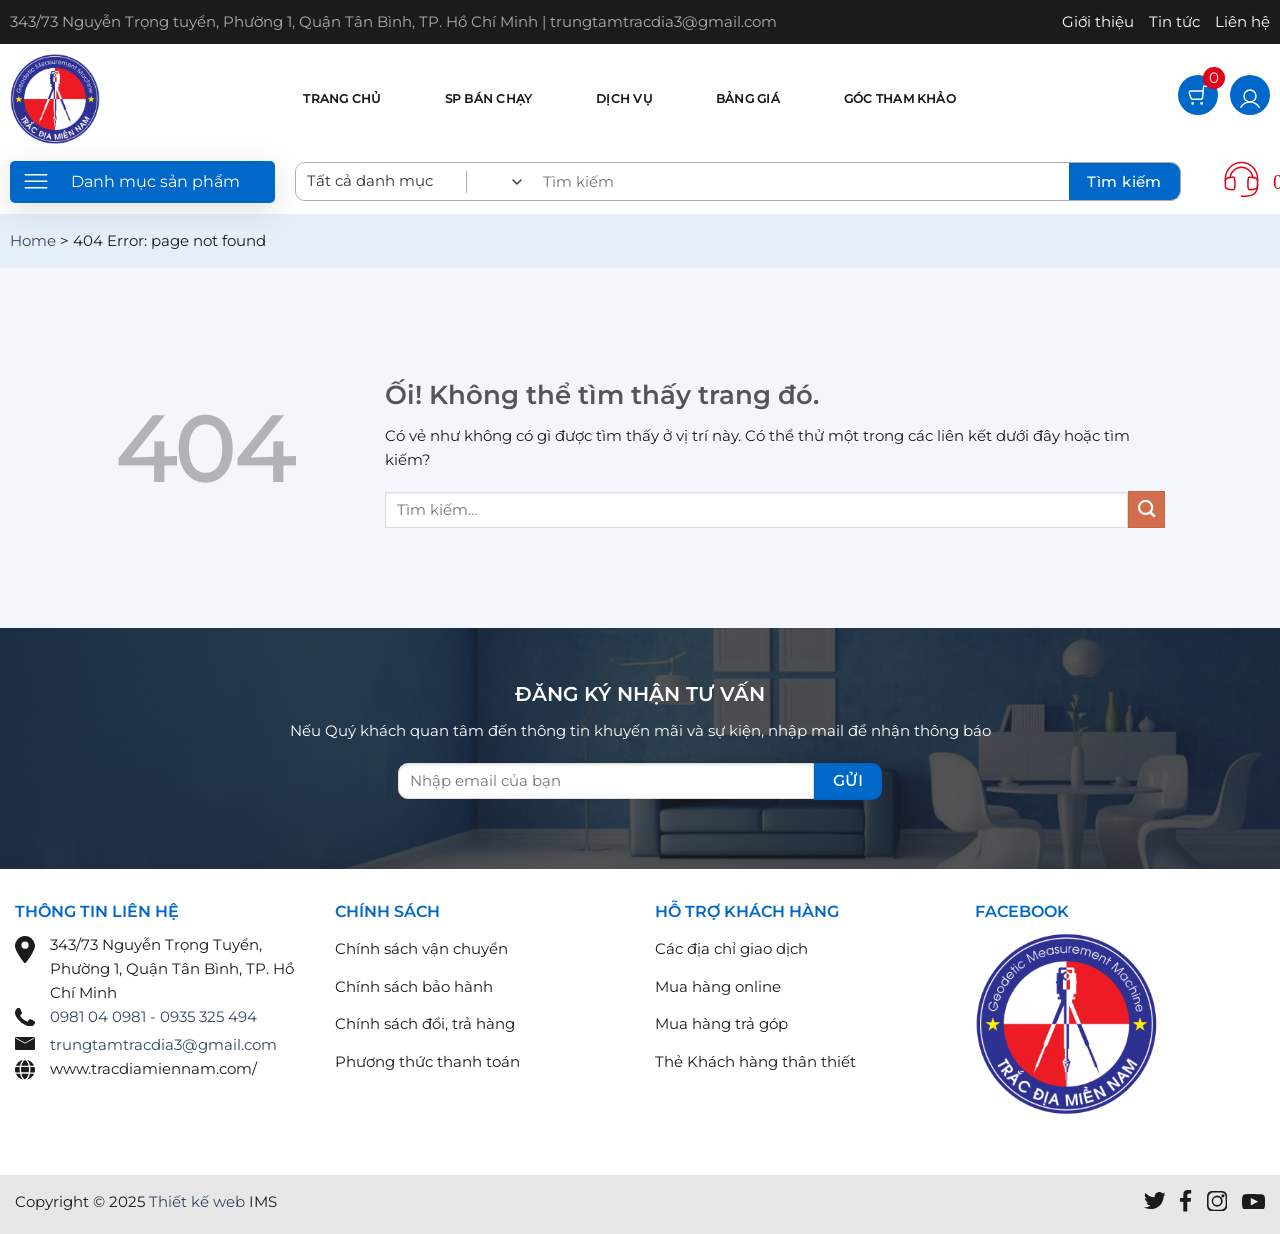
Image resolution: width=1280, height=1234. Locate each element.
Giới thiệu (1098, 21)
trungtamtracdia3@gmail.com (163, 1044)
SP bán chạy (489, 98)
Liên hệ (1242, 21)
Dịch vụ (624, 98)
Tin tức (1174, 21)
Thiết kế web (197, 1201)
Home (33, 240)
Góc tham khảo (900, 98)
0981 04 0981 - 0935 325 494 (153, 1016)
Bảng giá (748, 98)
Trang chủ (341, 98)
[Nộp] (1146, 509)
